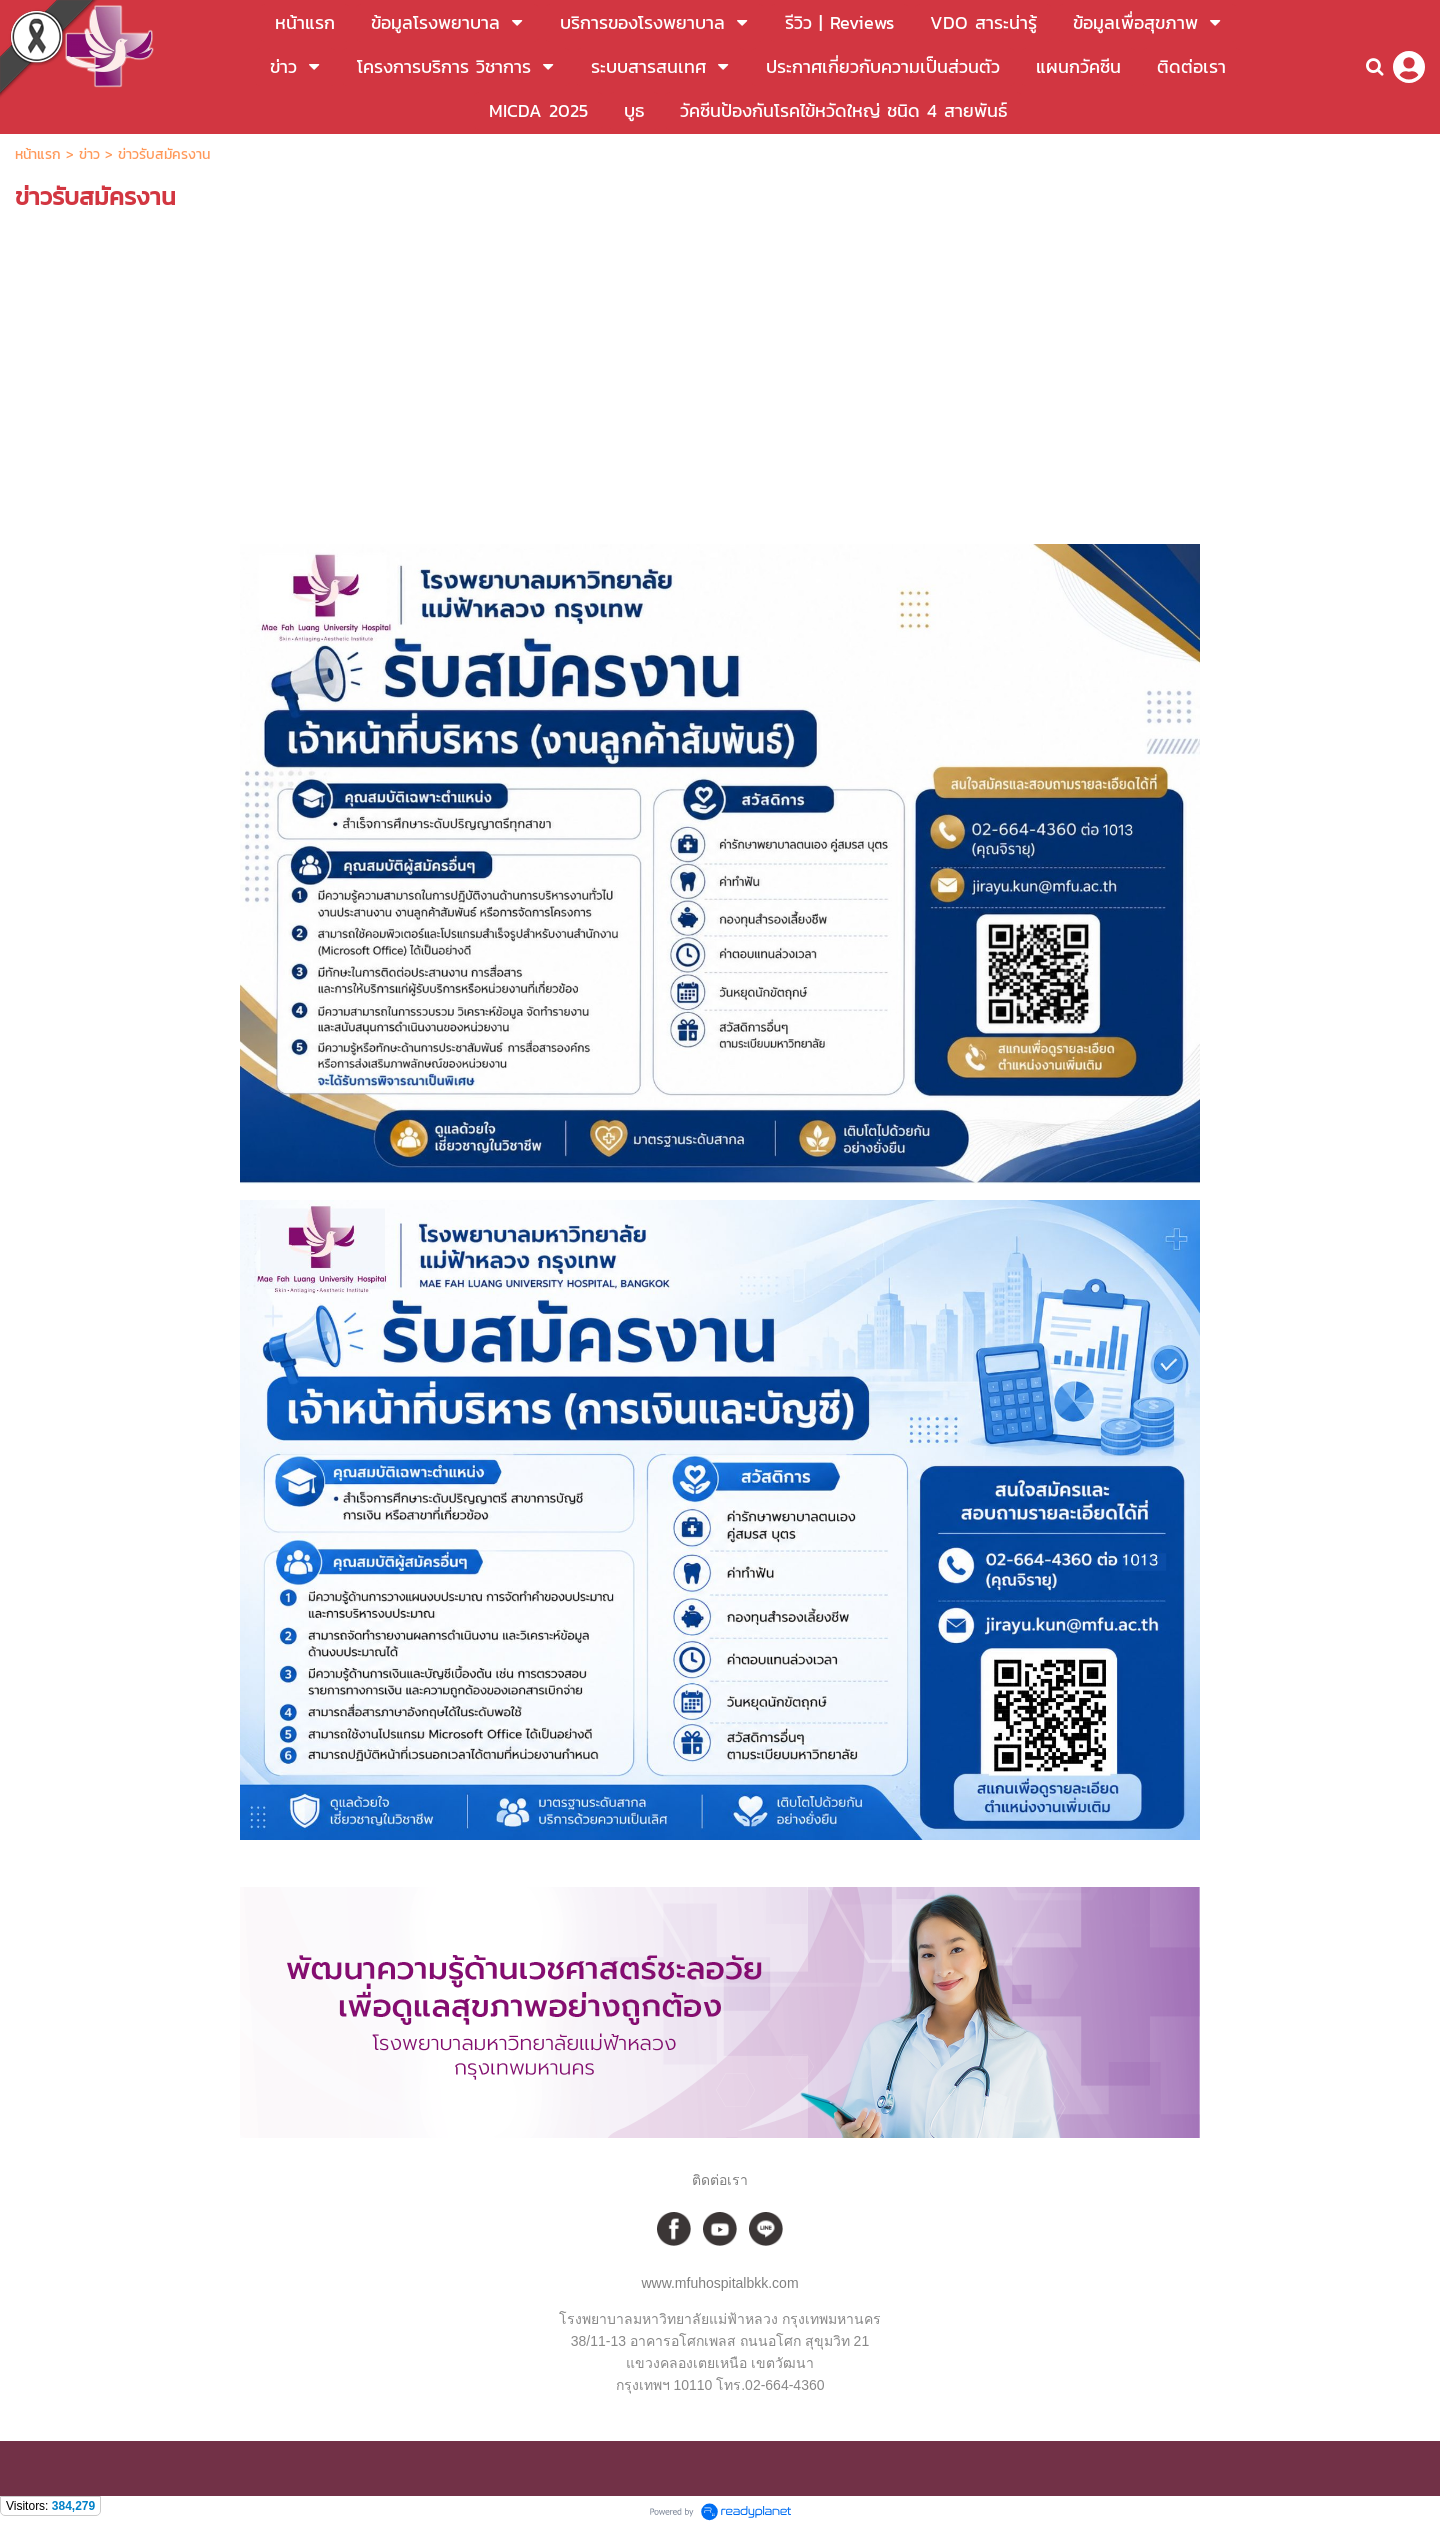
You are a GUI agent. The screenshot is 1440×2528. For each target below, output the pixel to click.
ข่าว (89, 154)
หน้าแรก (40, 154)
